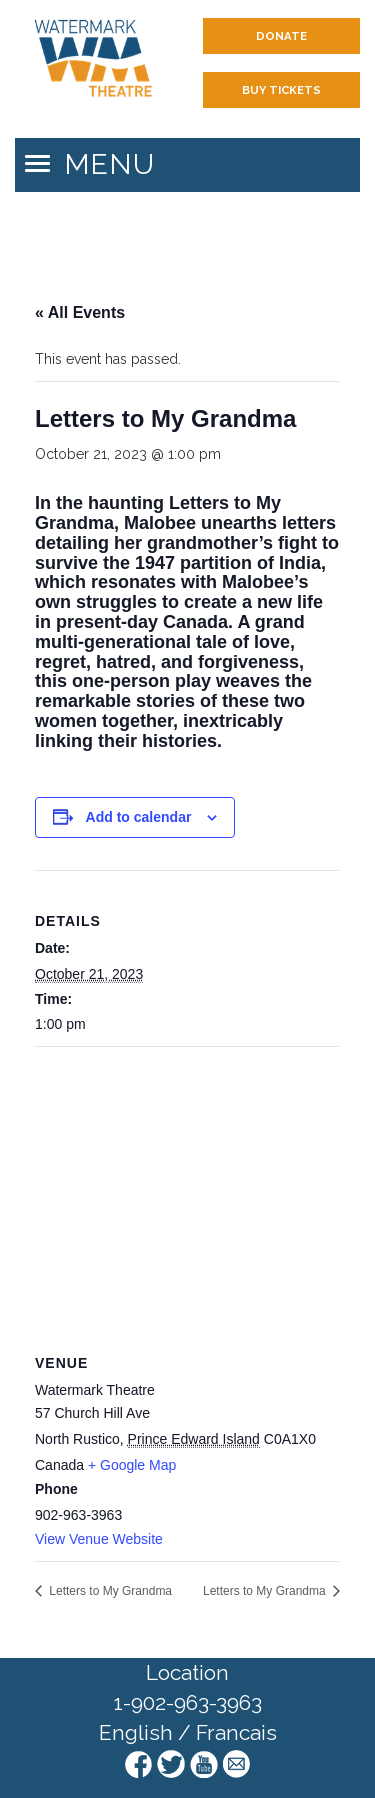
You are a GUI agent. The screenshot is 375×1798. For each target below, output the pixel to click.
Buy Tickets (281, 90)
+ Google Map (132, 1465)
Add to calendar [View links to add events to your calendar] (139, 817)
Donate (281, 36)
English (136, 1732)
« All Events (80, 312)
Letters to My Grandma (109, 1591)
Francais (236, 1732)
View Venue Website (99, 1539)
